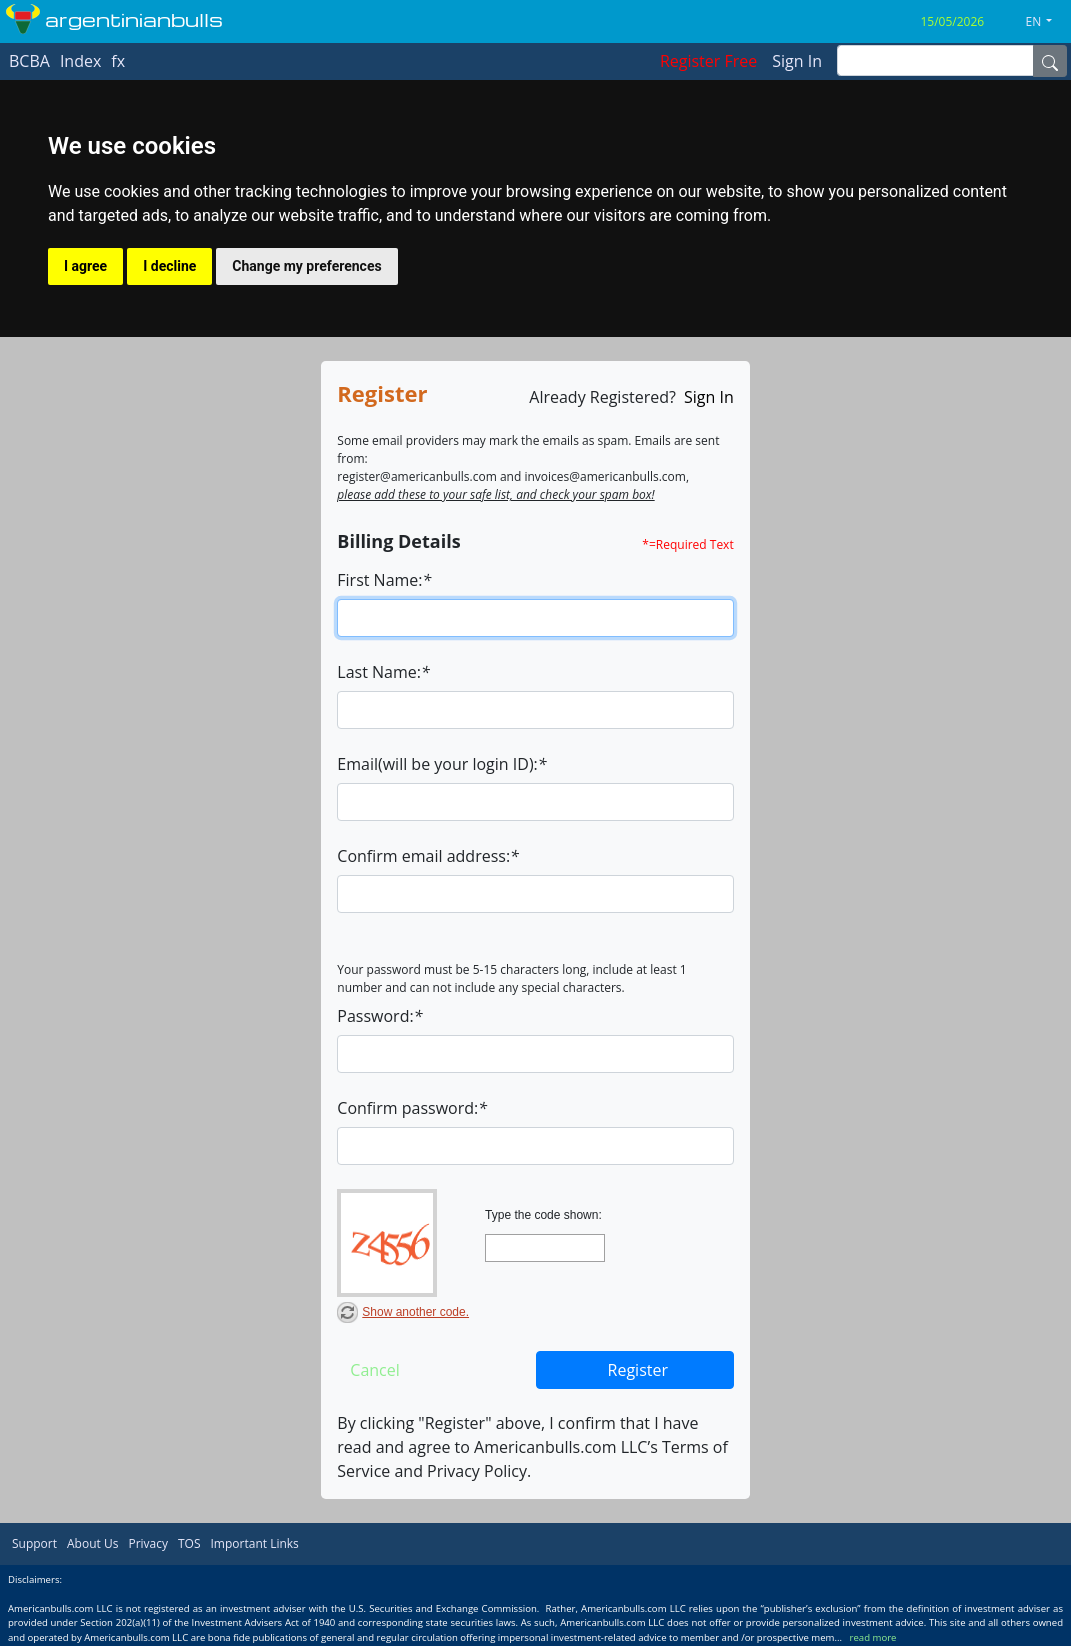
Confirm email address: (428, 856)
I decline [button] (169, 266)
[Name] (1050, 61)
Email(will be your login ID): (441, 764)
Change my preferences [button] (306, 266)
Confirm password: (412, 1108)
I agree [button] (85, 266)
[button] (1047, 22)
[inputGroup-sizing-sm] (935, 60)
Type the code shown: (543, 1215)
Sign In (709, 397)
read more (873, 1637)
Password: (379, 1016)
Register (638, 1370)
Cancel (374, 1370)
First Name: (384, 580)
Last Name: (383, 672)
